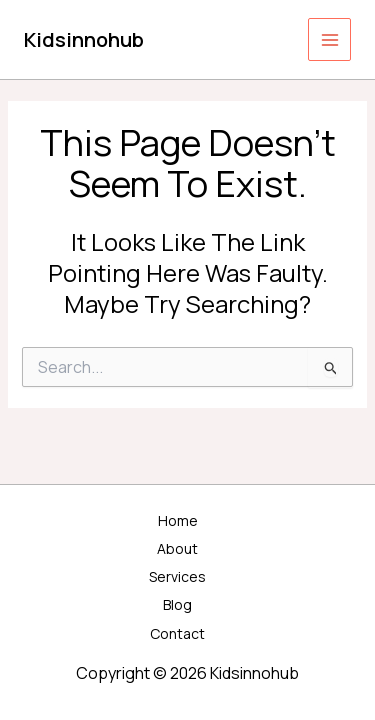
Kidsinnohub (84, 39)
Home (178, 520)
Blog (177, 604)
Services (177, 576)
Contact (177, 633)
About (177, 548)
